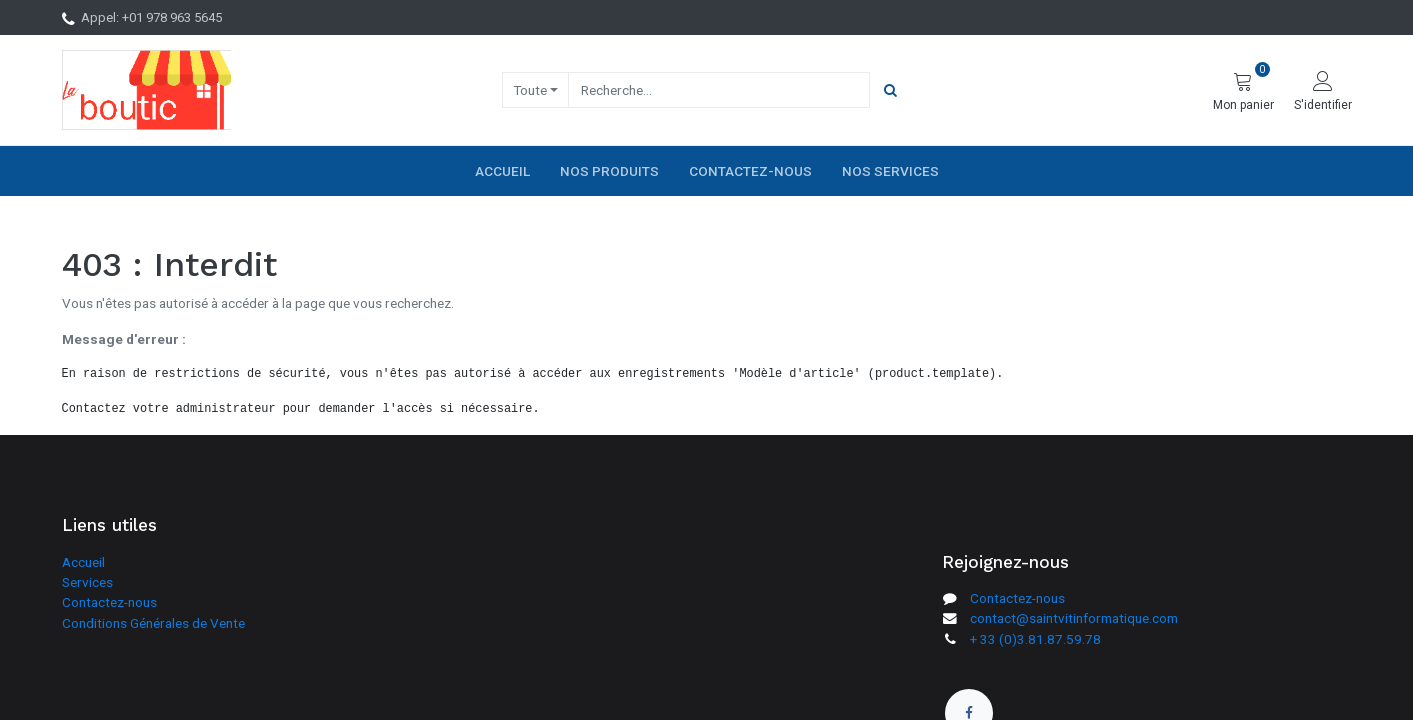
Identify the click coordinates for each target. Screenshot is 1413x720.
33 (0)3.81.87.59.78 (1040, 639)
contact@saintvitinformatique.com (1074, 618)
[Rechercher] (890, 90)
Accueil (83, 562)
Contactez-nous (109, 602)
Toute (530, 90)
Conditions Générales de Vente (153, 623)
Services (87, 582)
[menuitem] (502, 171)
